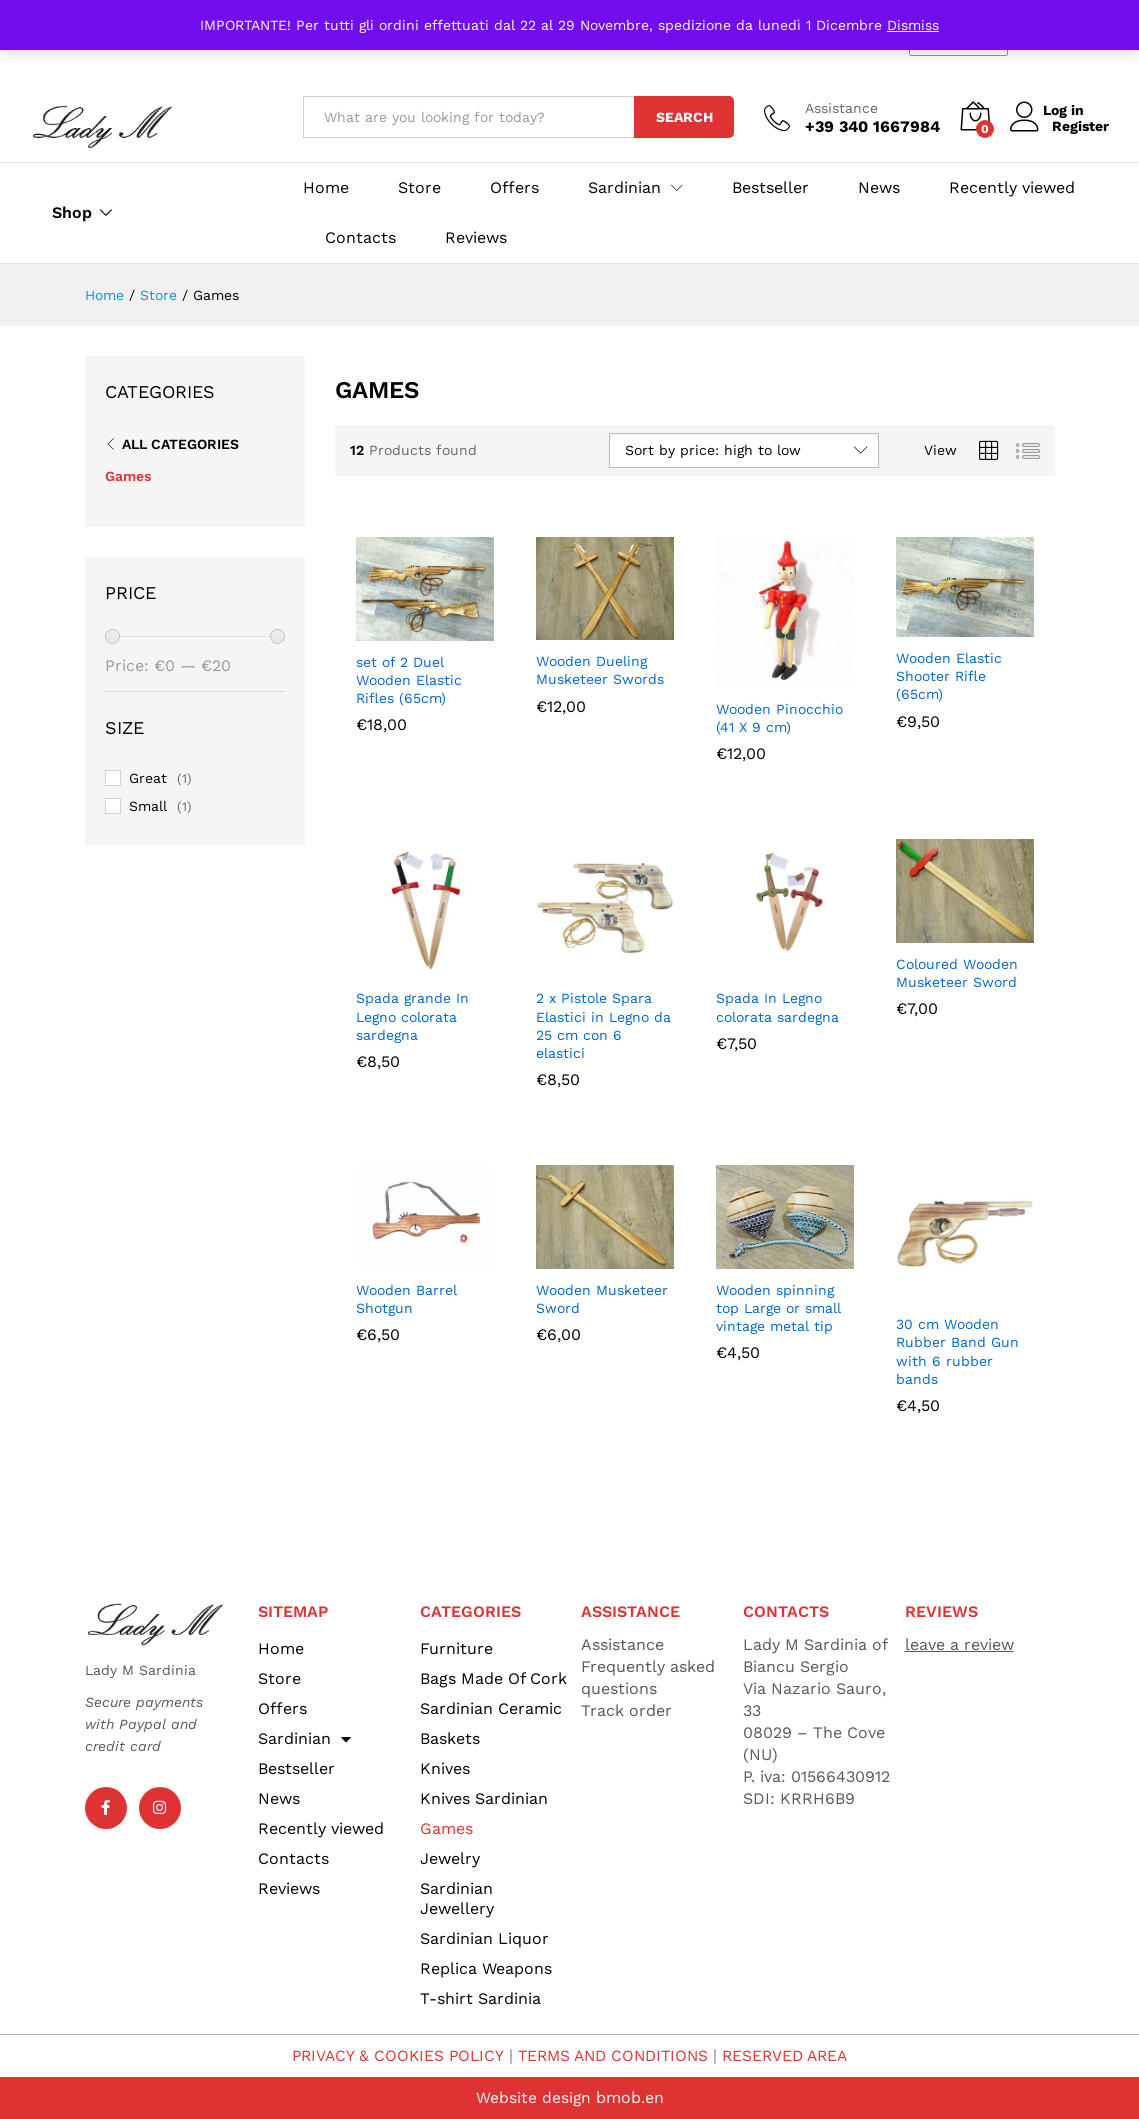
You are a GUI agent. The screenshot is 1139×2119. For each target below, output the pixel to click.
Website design (533, 2097)
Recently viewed (1012, 188)
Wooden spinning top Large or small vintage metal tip (778, 1308)
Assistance (841, 108)
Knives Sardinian (484, 1798)
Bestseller (770, 188)
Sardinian (304, 1739)
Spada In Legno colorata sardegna (777, 1007)
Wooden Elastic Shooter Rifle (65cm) (949, 676)
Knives (445, 1768)
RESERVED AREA (792, 2055)
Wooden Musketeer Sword (602, 1299)
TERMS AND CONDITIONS (613, 2055)
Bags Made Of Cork (493, 1678)
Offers (514, 188)
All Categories (180, 444)
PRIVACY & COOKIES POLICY (390, 2055)
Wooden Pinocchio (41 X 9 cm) (779, 718)
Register (1080, 126)
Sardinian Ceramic (491, 1708)
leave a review (959, 1644)
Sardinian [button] (624, 188)
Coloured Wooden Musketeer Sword (957, 973)
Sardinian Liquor (484, 1938)
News (879, 188)
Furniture (456, 1648)
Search (684, 117)
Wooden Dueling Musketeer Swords (600, 670)
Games (128, 476)
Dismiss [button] (913, 25)
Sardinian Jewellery (457, 1898)
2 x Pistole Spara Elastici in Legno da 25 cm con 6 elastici (603, 1025)
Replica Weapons (486, 1968)
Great (148, 778)
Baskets (450, 1738)
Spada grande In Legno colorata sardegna (412, 1016)
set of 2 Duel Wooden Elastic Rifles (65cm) (409, 680)
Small (148, 806)
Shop (72, 213)
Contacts (360, 238)
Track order (626, 1710)
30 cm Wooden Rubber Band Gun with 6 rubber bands (957, 1351)
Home (326, 188)
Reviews (476, 238)
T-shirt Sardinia (480, 1998)
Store (419, 188)
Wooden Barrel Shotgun (406, 1299)
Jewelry (450, 1858)
